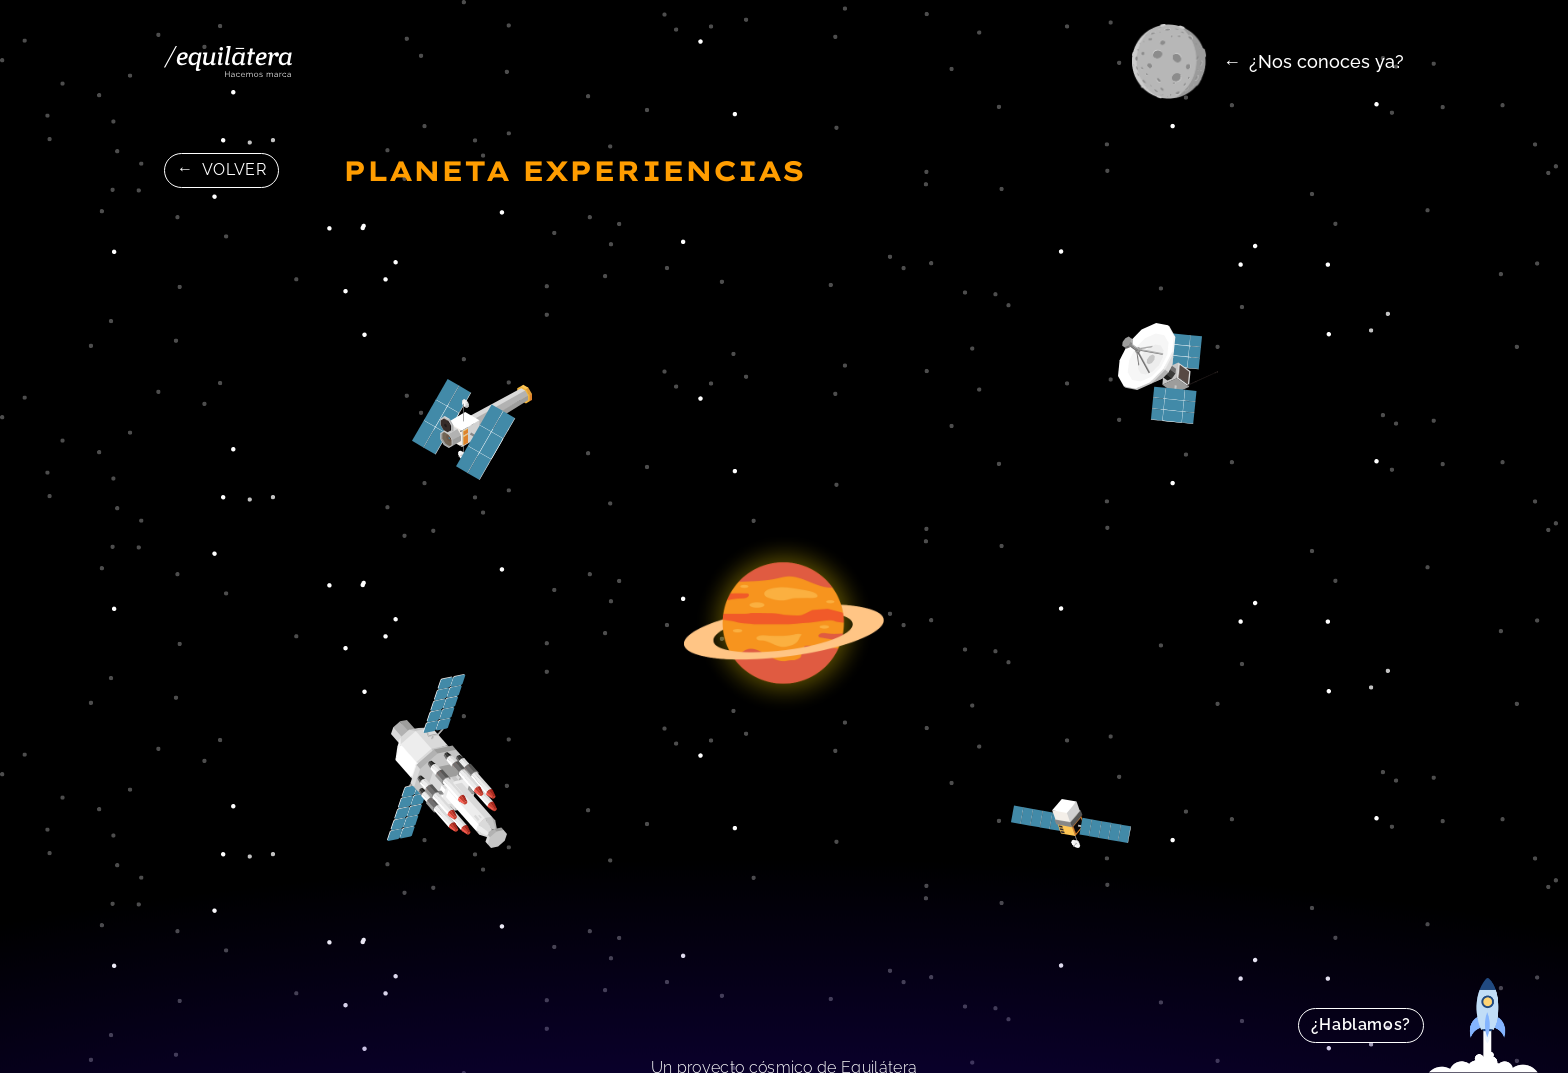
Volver (234, 169)
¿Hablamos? (1361, 1024)
